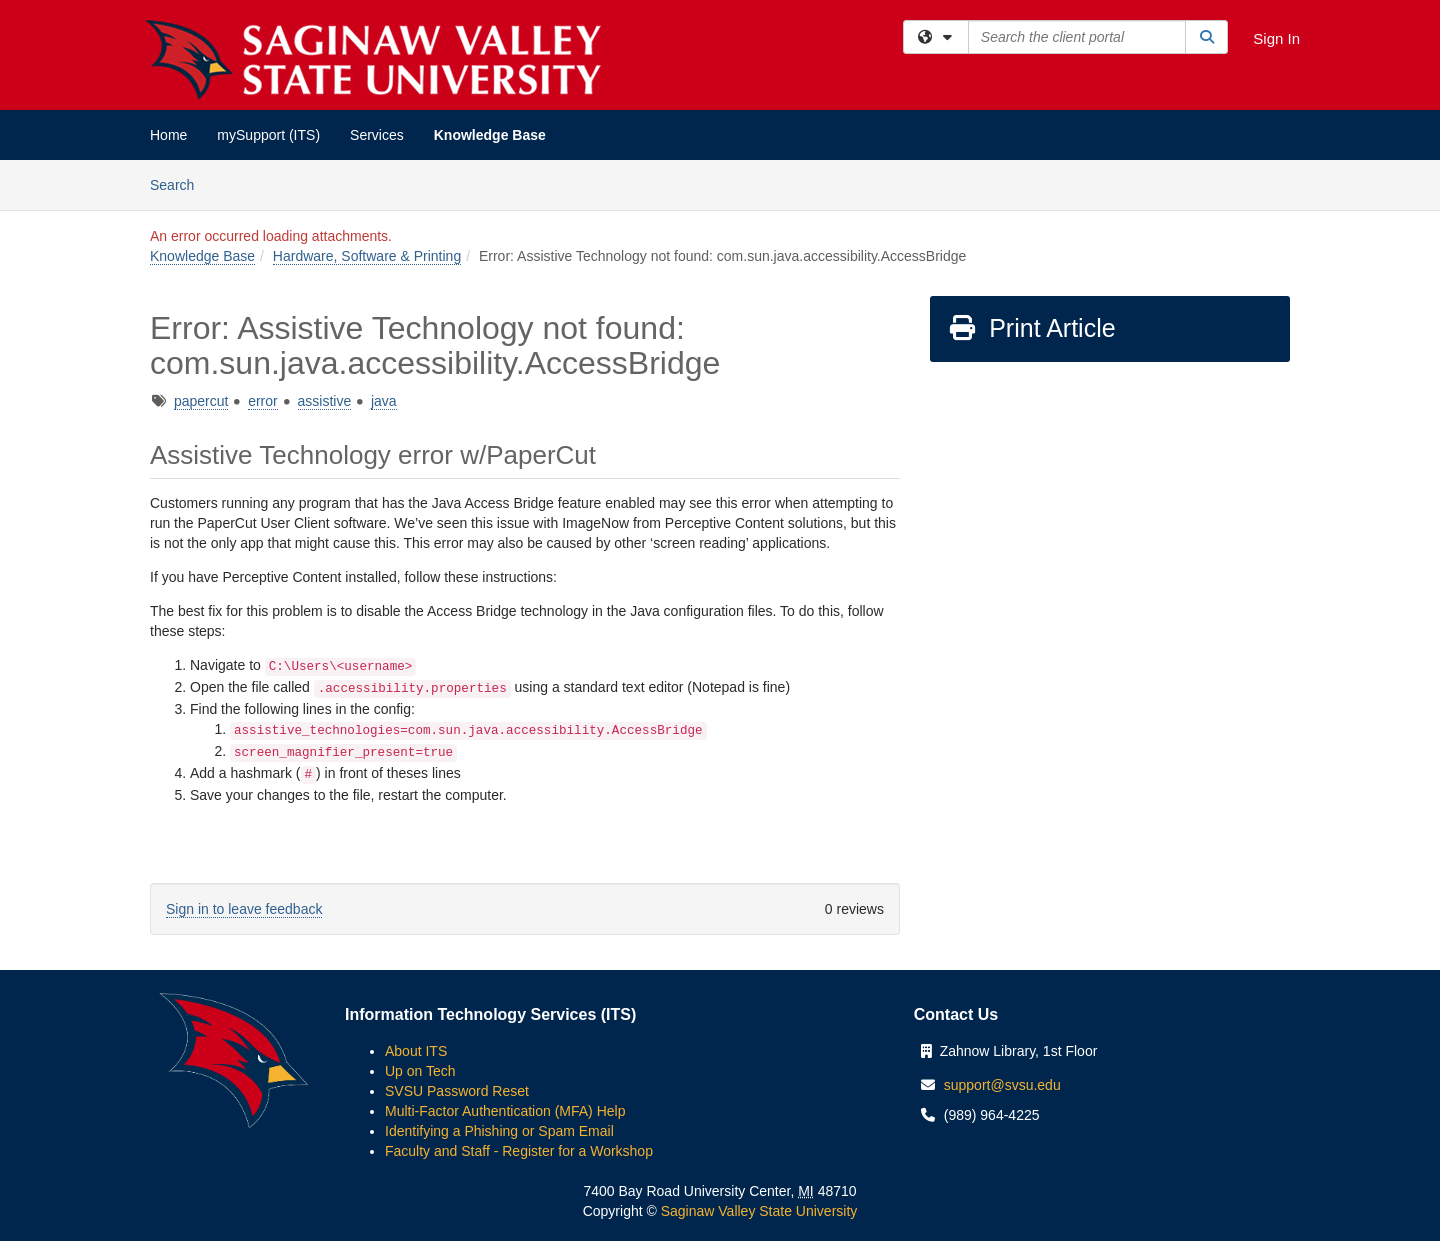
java (384, 401)
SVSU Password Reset (457, 1091)
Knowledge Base (490, 135)
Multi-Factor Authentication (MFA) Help (505, 1111)
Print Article (1031, 328)
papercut (201, 401)
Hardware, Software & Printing (367, 256)
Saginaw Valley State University (757, 1211)
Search (179, 183)
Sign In (1276, 38)
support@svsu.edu (1002, 1085)
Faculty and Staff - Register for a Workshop (519, 1151)
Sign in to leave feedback (244, 909)
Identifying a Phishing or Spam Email (499, 1131)
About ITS (416, 1051)
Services (377, 135)
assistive (325, 401)
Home (168, 135)
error (263, 401)
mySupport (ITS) (268, 135)
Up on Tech (420, 1071)
